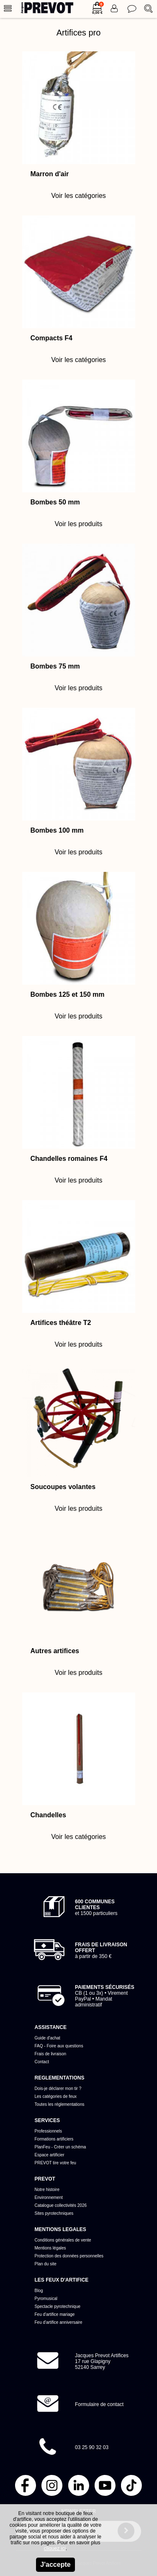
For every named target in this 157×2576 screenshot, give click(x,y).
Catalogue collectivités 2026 (61, 2205)
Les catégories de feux (56, 2096)
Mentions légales (50, 2248)
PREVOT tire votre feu (55, 2163)
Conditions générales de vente (63, 2240)
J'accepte (55, 2564)
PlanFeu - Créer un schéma (60, 2147)
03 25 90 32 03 (91, 2447)
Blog (39, 2290)
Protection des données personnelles (69, 2256)
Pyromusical (46, 2298)
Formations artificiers (54, 2139)
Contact (42, 2061)
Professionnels (48, 2131)
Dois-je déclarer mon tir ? (58, 2088)
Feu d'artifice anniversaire (58, 2322)
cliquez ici (55, 2548)
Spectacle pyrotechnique (58, 2306)
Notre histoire (47, 2189)
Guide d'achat (47, 2038)
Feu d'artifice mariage (55, 2314)
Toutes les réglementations (60, 2104)
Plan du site (46, 2264)
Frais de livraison (51, 2054)
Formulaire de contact (99, 2404)
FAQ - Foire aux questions (59, 2046)
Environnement (49, 2197)
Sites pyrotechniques (54, 2213)
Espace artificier (49, 2155)
